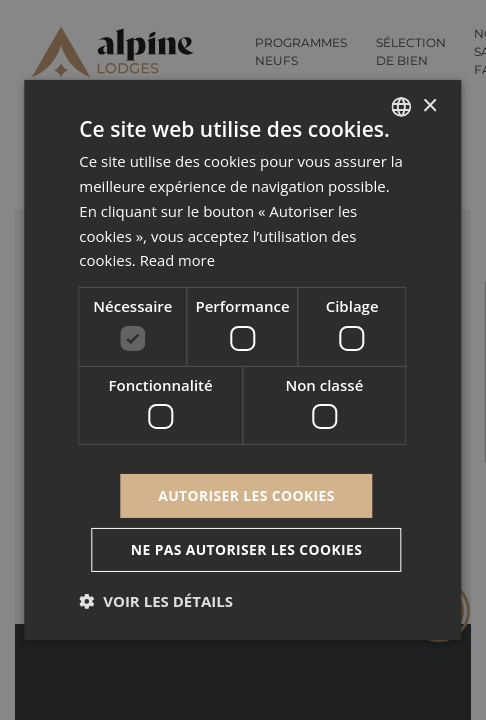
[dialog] (243, 360)
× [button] (429, 105)
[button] (156, 601)
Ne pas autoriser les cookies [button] (246, 549)
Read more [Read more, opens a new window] (178, 260)
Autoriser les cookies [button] (247, 495)
